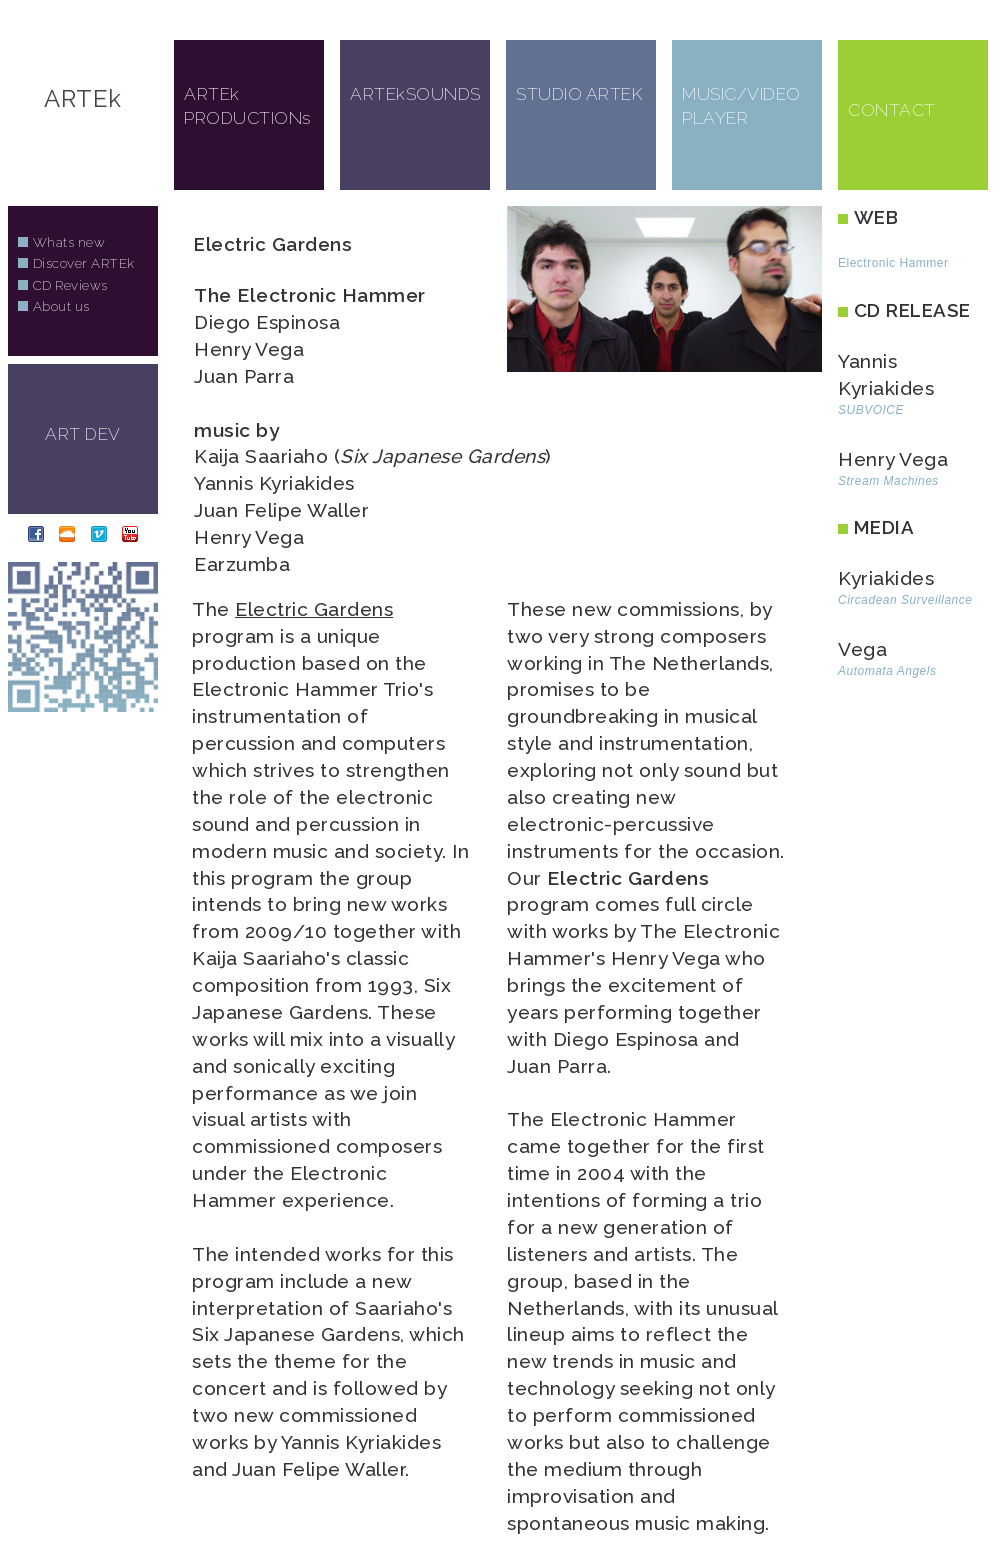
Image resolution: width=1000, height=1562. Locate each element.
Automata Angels (887, 671)
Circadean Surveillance (905, 600)
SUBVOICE (871, 410)
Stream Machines (888, 481)
